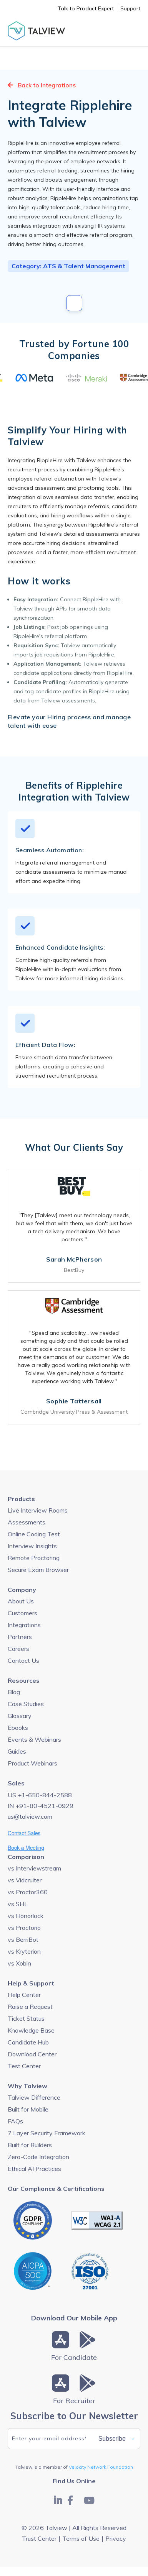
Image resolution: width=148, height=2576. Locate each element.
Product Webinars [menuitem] (32, 1763)
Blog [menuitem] (14, 1692)
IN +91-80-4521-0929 (40, 1806)
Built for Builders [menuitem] (30, 2145)
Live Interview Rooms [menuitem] (38, 1510)
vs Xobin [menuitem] (19, 1963)
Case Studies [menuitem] (26, 1704)
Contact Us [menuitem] (23, 1660)
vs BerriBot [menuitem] (23, 1939)
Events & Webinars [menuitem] (34, 1739)
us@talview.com (30, 1816)
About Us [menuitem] (21, 1601)
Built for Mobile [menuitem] (28, 2109)
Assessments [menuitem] (26, 1522)
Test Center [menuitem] (24, 2066)
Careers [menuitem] (18, 1648)
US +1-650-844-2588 (40, 1795)
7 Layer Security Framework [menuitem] (46, 2133)
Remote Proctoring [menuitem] (34, 1558)
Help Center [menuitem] (24, 1994)
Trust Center (39, 2538)
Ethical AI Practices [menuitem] (34, 2168)
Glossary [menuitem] (20, 1716)
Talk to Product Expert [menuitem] (86, 8)
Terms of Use (81, 2538)
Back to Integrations (42, 85)
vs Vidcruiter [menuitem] (25, 1880)
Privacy (115, 2538)
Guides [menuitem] (17, 1751)
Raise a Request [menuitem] (30, 2006)
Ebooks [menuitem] (18, 1727)
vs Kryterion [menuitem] (24, 1951)
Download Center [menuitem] (32, 2054)
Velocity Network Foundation (101, 2467)
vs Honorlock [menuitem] (25, 1916)
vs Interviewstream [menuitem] (34, 1868)
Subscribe (116, 2439)
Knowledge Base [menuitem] (31, 2030)
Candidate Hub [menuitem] (28, 2042)
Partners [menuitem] (20, 1637)
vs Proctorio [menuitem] (24, 1927)
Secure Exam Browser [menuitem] (38, 1569)
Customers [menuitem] (22, 1613)
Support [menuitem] (130, 8)
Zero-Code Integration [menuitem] (38, 2157)
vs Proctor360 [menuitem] (28, 1892)
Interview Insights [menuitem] (32, 1546)
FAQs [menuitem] (15, 2121)
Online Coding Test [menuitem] (34, 1534)
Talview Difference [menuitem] (34, 2097)
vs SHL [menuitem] (18, 1904)
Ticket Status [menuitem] (26, 2018)
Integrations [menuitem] (24, 1625)
